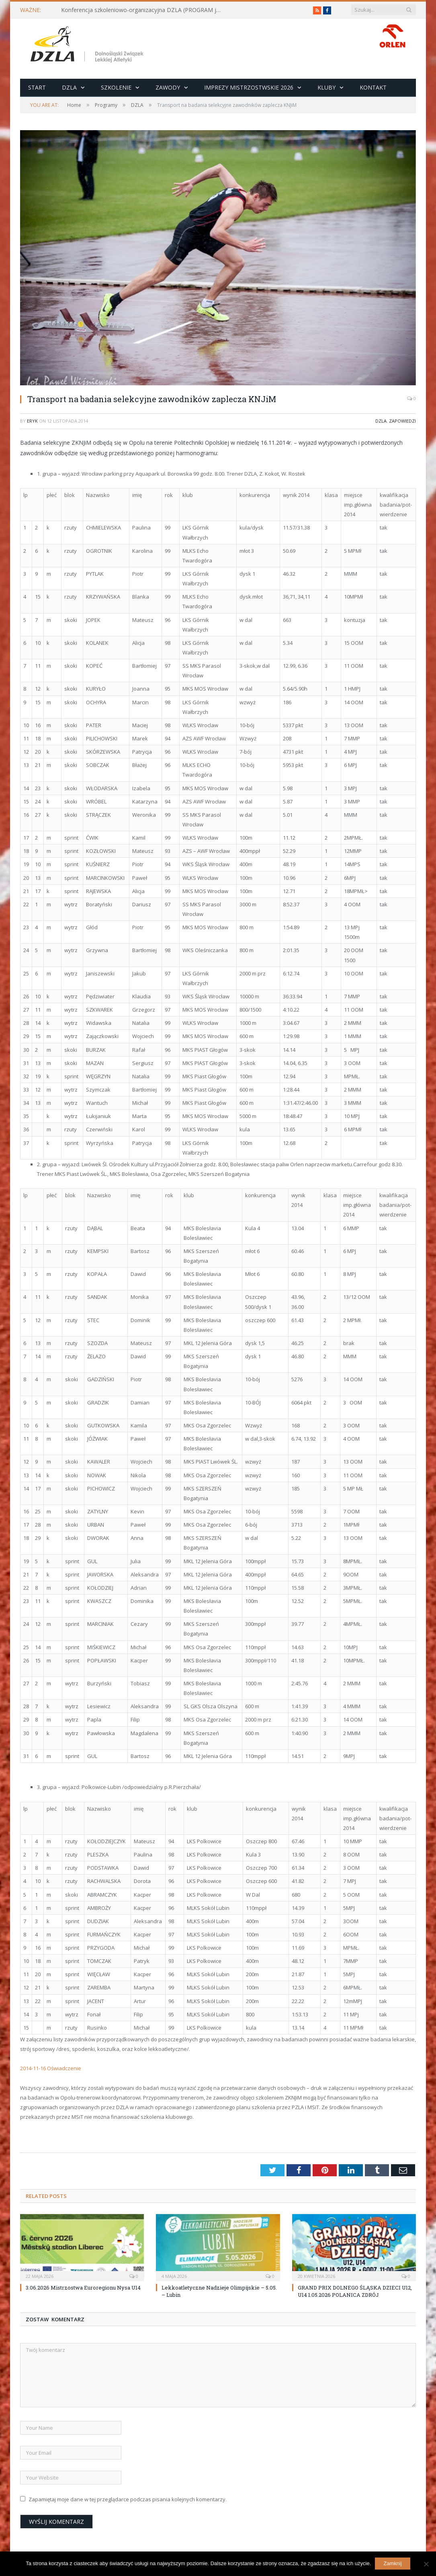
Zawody (168, 87)
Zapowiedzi (402, 421)
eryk (32, 421)
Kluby (326, 87)
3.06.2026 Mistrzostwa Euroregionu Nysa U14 (83, 2287)
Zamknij (392, 2563)
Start (37, 87)
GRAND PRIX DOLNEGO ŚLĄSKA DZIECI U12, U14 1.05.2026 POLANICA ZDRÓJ (355, 2291)
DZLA (69, 87)
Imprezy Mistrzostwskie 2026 (248, 87)
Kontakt (373, 87)
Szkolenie (116, 87)
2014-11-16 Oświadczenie (50, 2068)
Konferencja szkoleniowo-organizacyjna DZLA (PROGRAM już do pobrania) (143, 10)
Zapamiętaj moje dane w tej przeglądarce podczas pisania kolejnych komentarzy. (128, 2499)
